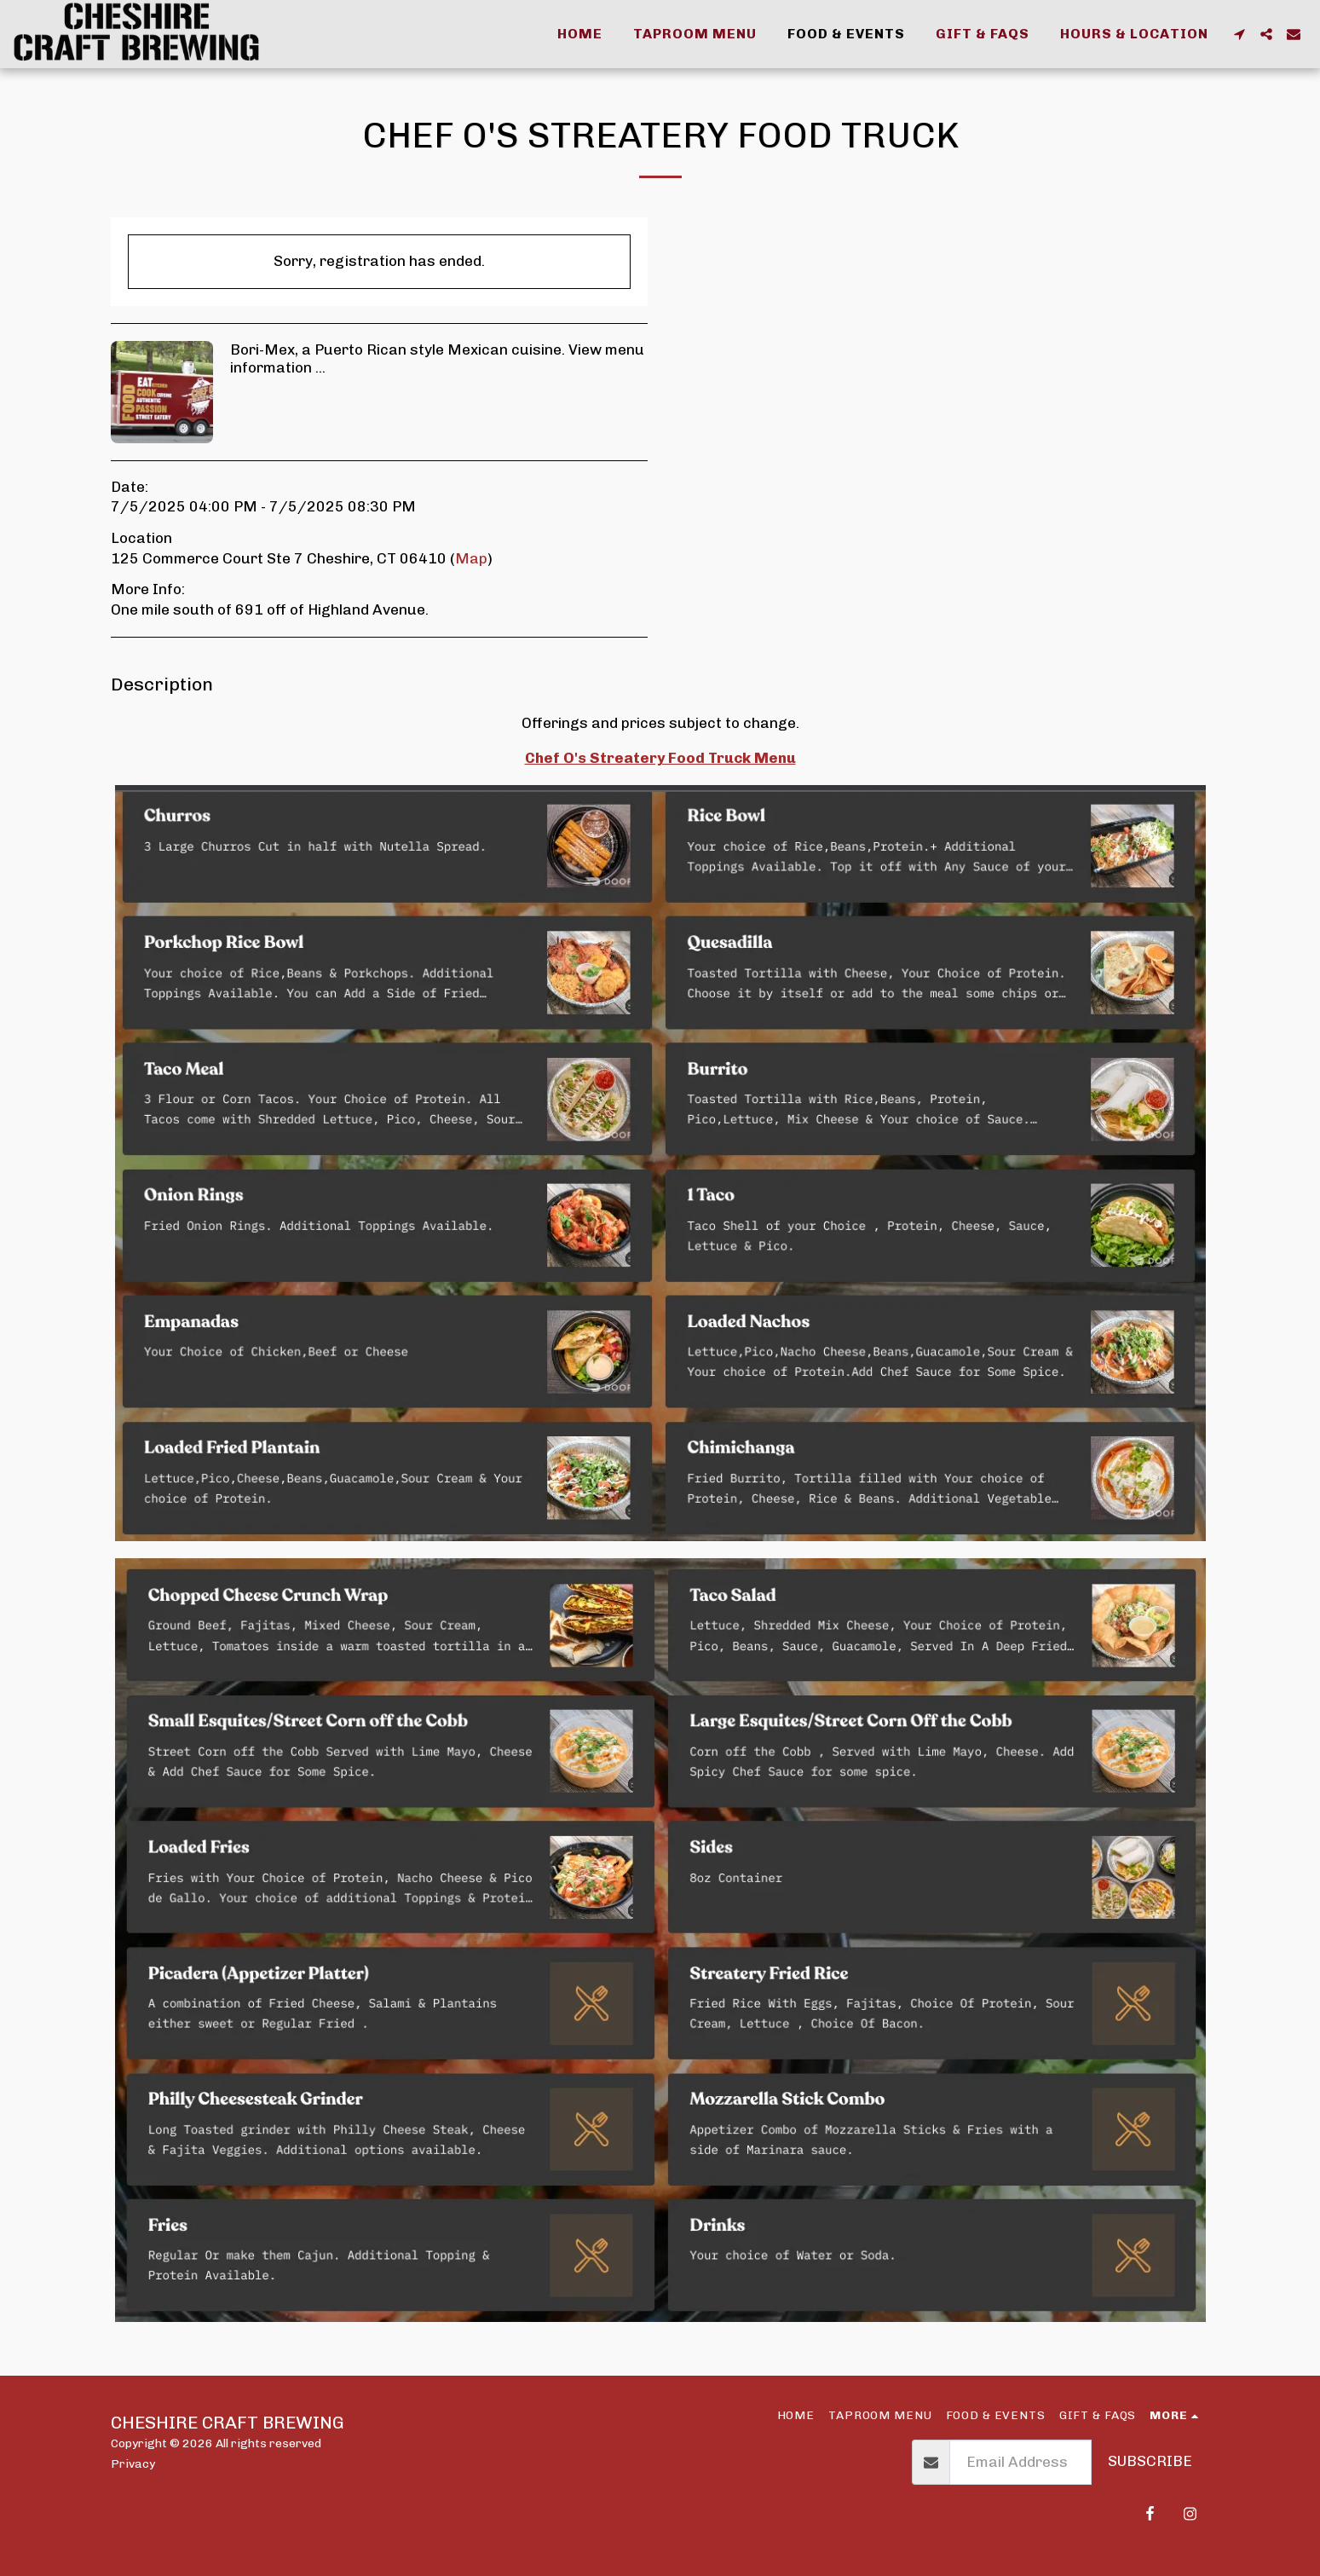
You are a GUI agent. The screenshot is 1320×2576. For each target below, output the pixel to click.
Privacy (133, 2463)
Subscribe (1150, 2460)
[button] (1239, 34)
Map (471, 558)
